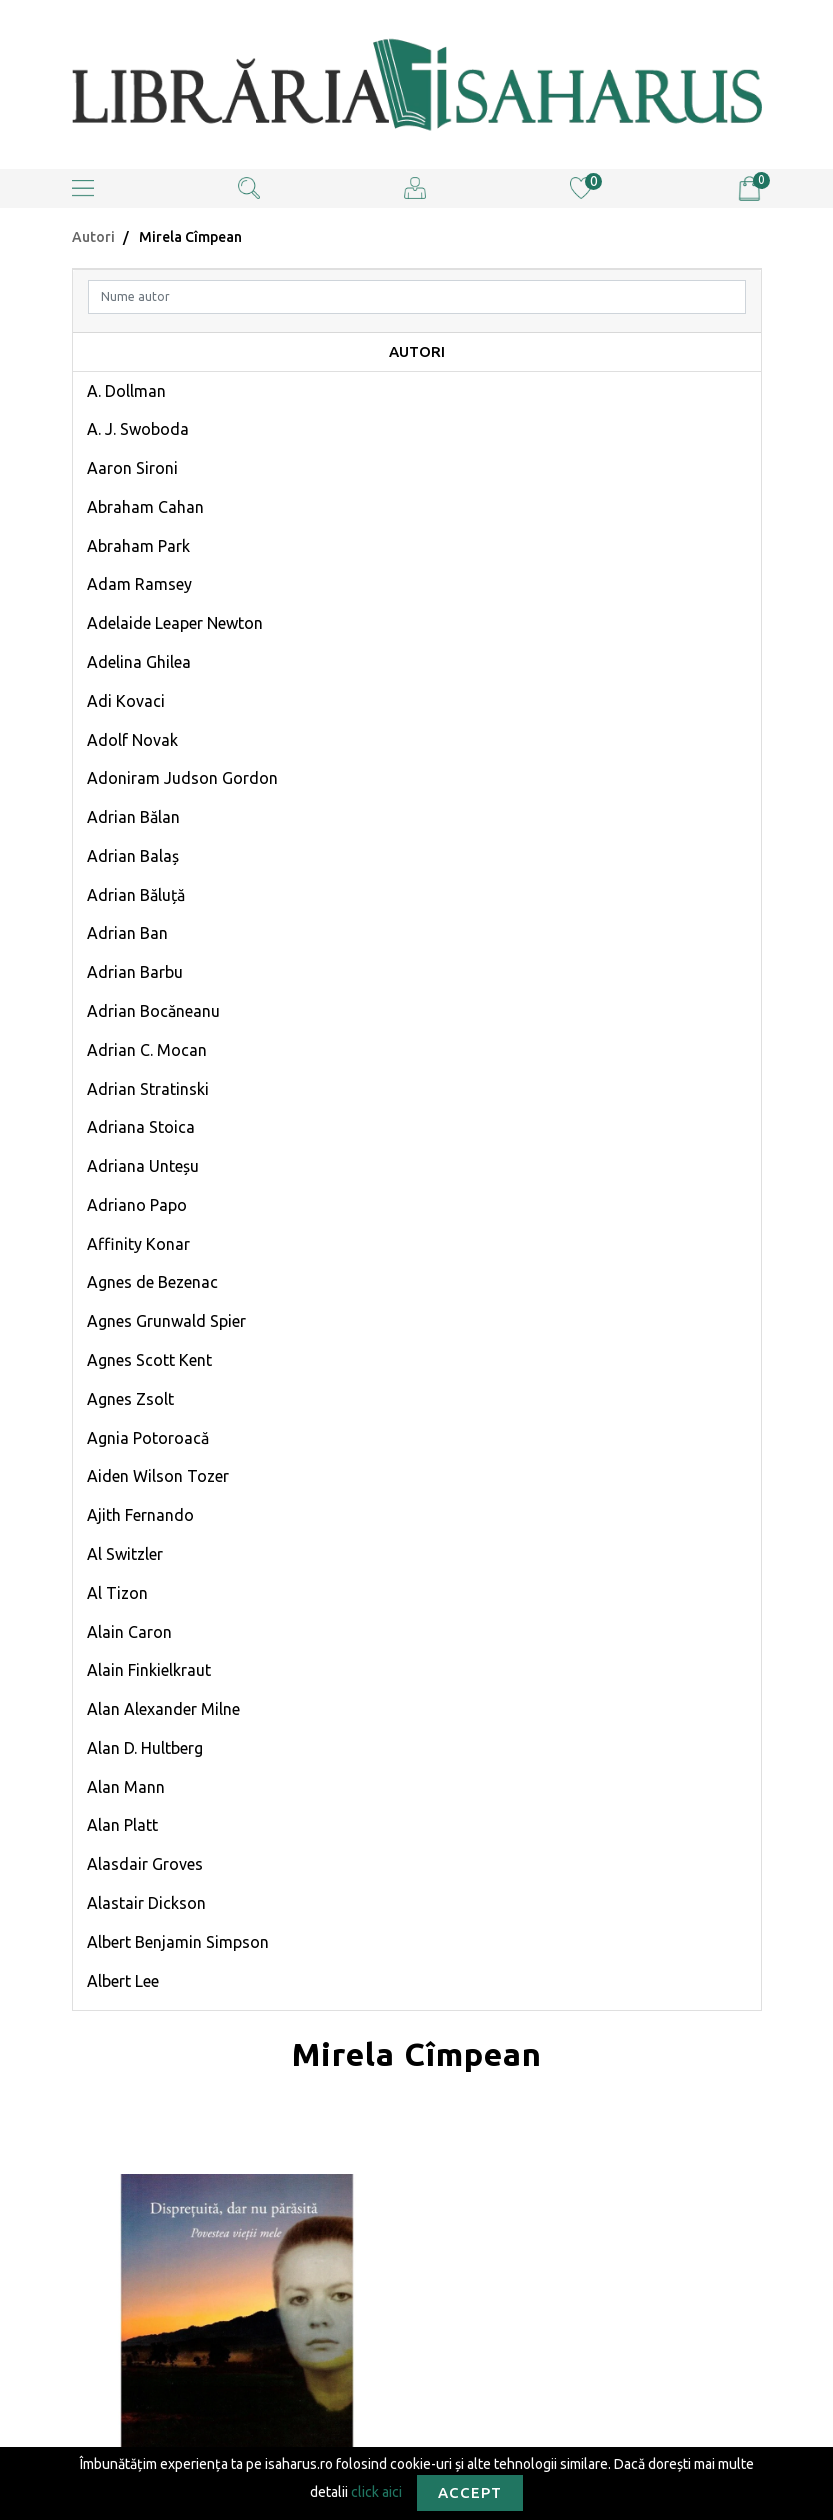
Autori (93, 237)
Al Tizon (117, 1593)
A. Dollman (126, 391)
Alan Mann (126, 1787)
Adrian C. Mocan (147, 1050)
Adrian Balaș (133, 856)
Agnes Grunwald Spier (166, 1321)
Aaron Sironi (132, 468)
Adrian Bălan (133, 817)
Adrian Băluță (136, 895)
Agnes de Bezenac (152, 1282)
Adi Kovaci (126, 701)
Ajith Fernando (140, 1515)
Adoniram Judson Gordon (182, 778)
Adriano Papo (137, 1205)
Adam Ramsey (139, 584)
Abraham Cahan (145, 507)
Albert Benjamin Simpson (178, 1942)
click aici (376, 2491)
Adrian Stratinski (148, 1089)
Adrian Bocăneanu (153, 1011)
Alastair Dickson (146, 1903)
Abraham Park (138, 546)
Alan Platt (122, 1825)
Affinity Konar (138, 1244)
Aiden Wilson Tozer (158, 1476)
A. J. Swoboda (138, 429)
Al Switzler (125, 1554)
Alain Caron (129, 1632)
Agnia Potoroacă (148, 1438)
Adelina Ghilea (139, 662)
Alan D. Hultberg (145, 1748)
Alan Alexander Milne (163, 1709)
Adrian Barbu (135, 972)
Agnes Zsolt (130, 1399)
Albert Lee (123, 1981)
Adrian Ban (127, 933)
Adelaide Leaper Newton (175, 623)
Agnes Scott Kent (149, 1360)
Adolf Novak (132, 740)
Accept (470, 2492)
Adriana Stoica (141, 1127)
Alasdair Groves (145, 1864)
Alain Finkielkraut (149, 1670)
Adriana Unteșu (143, 1166)
